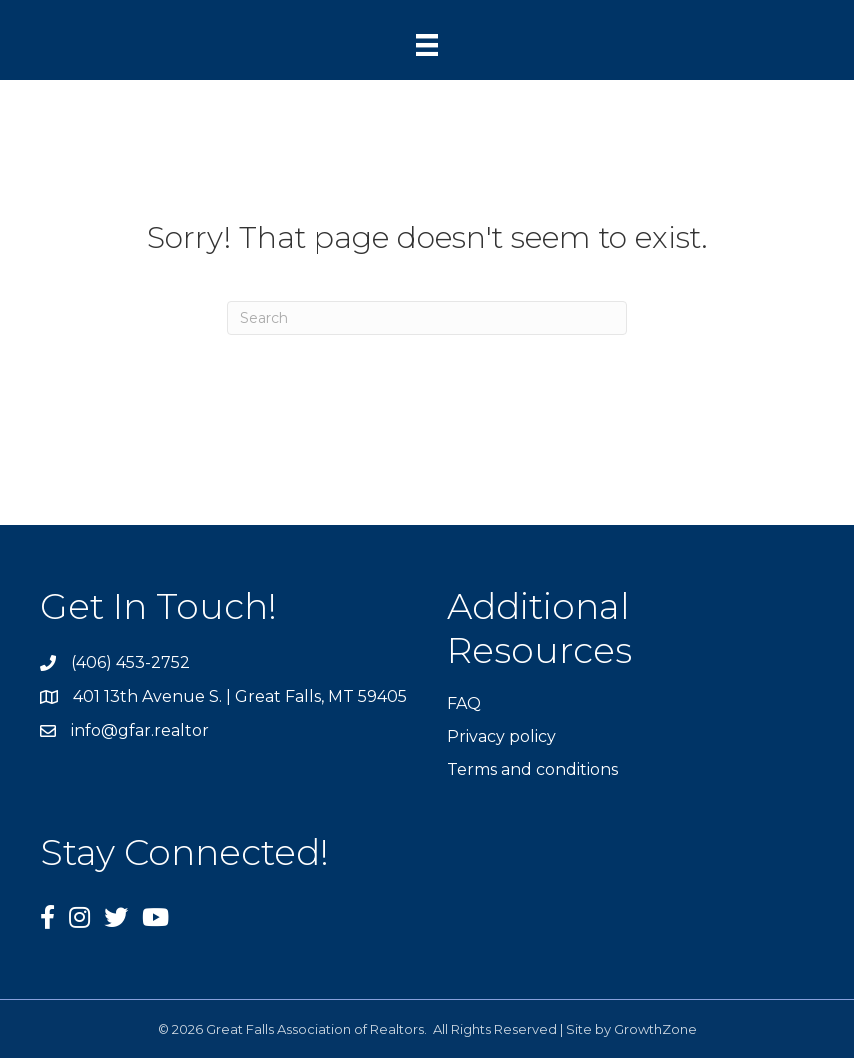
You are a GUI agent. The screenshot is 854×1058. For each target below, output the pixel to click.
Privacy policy (501, 736)
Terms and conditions (532, 769)
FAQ (464, 703)
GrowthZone (655, 1029)
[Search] (427, 318)
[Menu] (427, 45)
